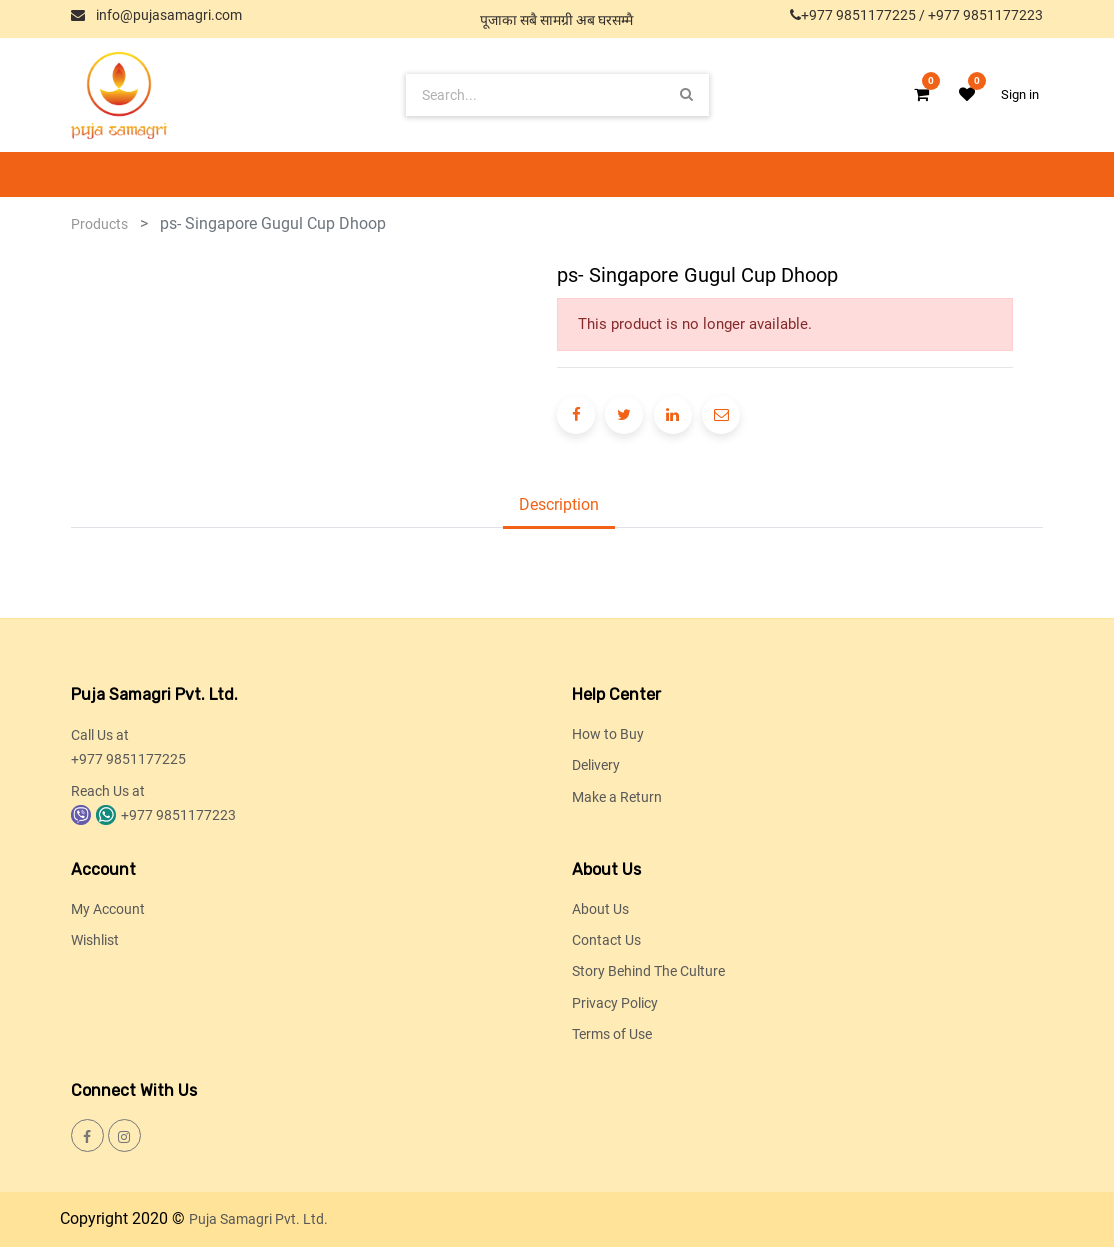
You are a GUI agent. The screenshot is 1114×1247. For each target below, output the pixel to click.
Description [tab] (559, 504)
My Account (108, 909)
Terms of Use (612, 1034)
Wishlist (95, 940)
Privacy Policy (615, 1003)
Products (99, 224)
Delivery (596, 765)
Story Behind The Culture (648, 971)
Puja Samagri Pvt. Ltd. (258, 1219)
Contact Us (606, 940)
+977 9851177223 (985, 15)
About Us (600, 909)
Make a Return (617, 797)
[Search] (686, 94)
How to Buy (608, 734)
